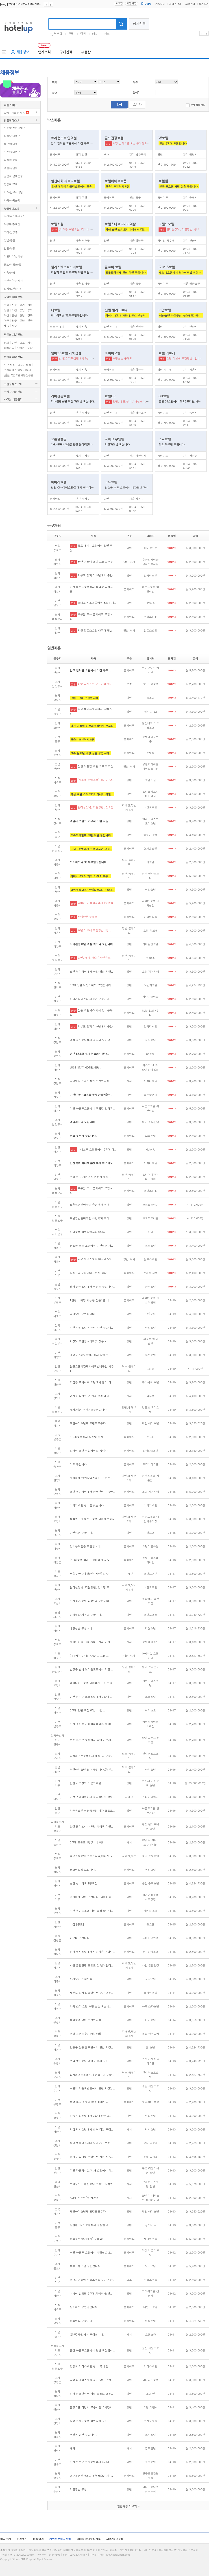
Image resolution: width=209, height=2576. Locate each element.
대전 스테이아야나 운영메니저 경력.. (92, 1797)
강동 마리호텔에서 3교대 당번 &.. (90, 2115)
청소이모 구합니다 (81, 2321)
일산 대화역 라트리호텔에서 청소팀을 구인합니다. (82, 186)
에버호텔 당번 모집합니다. (86, 2020)
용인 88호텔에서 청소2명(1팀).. (89, 1053)
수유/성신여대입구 (14, 128)
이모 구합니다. (79, 1464)
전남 (22, 320)
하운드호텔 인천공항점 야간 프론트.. (92, 1810)
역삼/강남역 (10, 168)
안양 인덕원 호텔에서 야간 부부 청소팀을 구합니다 (82, 143)
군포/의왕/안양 (12, 264)
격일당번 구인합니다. (83, 1314)
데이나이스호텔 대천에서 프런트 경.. (92, 1683)
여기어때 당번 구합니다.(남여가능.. (91, 1897)
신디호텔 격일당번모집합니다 (88, 1232)
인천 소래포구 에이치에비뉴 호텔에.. (92, 1724)
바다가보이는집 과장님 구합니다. (90, 999)
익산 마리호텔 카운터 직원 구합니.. (91, 1327)
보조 (22, 342)
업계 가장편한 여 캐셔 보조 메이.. (90, 1396)
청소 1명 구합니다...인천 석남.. (89, 1273)
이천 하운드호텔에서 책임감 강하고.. (92, 1108)
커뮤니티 (160, 4)
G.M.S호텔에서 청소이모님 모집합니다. (183, 272)
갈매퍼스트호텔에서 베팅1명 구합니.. (92, 1756)
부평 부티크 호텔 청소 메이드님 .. (90, 2102)
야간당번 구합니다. (81, 1532)
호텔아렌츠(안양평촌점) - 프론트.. (91, 1478)
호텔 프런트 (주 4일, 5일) (85, 2033)
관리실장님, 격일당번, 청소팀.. (97, 807)
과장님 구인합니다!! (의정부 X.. (89, 1341)
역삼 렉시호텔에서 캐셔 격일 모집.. (91, 2129)
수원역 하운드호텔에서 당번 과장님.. (92, 2088)
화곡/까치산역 (12, 200)
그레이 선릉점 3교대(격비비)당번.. (91, 2293)
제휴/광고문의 (115, 2539)
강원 (6, 310)
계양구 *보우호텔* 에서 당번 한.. (90, 1355)
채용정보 (23, 52)
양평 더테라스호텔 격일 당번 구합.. (91, 2380)
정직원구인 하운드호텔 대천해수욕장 (92, 1519)
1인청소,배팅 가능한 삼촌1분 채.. (90, 1300)
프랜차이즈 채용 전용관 (17, 370)
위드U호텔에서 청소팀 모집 (86, 1437)
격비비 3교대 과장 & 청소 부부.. (90, 876)
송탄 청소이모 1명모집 (83, 1883)
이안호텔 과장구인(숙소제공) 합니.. (92, 890)
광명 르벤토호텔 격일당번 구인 (88, 2421)
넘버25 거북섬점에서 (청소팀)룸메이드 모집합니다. (90, 358)
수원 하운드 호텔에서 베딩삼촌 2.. (91, 2252)
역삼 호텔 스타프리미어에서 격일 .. (92, 794)
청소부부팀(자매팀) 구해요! (86, 2239)
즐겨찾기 (204, 4)
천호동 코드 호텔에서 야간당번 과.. (91, 1245)
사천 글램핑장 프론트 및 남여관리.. (91, 1965)
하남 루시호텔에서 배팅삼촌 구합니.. (92, 1951)
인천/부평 (9, 248)
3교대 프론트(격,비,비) (84, 2198)
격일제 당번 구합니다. (83, 2434)
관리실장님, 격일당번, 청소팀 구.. (90, 1587)
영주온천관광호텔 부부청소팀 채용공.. (93, 2475)
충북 (30, 310)
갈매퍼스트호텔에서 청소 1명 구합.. (92, 2074)
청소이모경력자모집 (117, 186)
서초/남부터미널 (13, 192)
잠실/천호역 (10, 160)
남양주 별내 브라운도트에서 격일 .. (91, 1669)
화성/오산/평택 (12, 288)
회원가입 (132, 3)
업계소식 (44, 52)
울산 (14, 315)
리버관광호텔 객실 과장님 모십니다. (73, 401)
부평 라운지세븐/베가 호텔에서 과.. (91, 2170)
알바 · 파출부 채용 (14, 113)
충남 (22, 310)
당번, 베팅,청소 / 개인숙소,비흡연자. (135, 401)
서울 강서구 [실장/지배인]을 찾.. (90, 1573)
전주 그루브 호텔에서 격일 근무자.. (91, 1740)
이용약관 (38, 2539)
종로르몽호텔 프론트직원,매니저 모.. (92, 1856)
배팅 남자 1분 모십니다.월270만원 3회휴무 (139, 143)
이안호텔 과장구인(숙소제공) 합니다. (181, 315)
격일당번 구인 (78, 2489)
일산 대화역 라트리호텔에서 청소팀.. (92, 726)
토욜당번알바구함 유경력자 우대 (89, 1204)
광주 (14, 320)
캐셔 (95, 34)
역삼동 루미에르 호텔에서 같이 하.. (91, 1382)
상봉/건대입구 (12, 136)
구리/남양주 (10, 232)
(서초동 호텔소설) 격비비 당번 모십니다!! (84, 229)
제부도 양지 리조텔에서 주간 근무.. (91, 1992)
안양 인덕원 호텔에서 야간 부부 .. (90, 670)
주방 (29, 348)
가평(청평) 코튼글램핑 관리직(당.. (91, 1095)
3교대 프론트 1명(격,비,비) (86, 1842)
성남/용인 (9, 240)
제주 (14, 325)
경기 (22, 305)
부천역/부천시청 (13, 256)
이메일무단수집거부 (88, 2539)
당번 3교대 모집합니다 (173, 143)
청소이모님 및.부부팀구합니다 (69, 315)
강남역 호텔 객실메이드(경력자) (89, 1450)
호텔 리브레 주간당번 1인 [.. (95, 930)
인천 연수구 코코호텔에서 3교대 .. (91, 1696)
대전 (14, 310)
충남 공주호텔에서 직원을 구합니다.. (92, 1286)
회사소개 (5, 2539)
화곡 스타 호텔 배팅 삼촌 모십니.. (90, 2006)
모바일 (146, 4)
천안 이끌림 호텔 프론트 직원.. (96, 561)
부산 (6, 315)
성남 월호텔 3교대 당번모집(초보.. (91, 2143)
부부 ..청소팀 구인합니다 (85, 2266)
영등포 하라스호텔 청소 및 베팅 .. (90, 2366)
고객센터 (190, 4)
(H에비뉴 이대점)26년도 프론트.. (90, 1655)
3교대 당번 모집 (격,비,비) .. (87, 1710)
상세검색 (139, 24)
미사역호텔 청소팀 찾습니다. (87, 1505)
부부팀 (58, 34)
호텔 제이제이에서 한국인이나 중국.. (92, 1491)
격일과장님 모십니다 (117, 444)
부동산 (86, 52)
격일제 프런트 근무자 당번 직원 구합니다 (76, 272)
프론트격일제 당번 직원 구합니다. (126, 272)
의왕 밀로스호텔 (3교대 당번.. (96, 630)
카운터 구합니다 (79, 1938)
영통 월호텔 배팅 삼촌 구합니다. (179, 186)
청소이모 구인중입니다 (84, 2307)
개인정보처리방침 (60, 2539)
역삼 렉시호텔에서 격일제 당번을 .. (91, 1040)
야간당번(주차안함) (81, 1979)
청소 (106, 34)
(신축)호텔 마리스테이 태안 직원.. (90, 1560)
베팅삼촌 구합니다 (81, 1628)
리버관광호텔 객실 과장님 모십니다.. (92, 944)
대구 (6, 320)
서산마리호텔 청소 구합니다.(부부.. (91, 1769)
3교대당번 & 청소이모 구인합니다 (90, 985)
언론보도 (22, 2539)
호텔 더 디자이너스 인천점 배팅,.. (90, 1177)
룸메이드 (9, 348)
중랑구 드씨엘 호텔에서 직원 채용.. (91, 2157)
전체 (6, 305)
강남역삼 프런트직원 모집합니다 (89, 1081)
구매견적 (66, 52)
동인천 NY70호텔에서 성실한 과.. (90, 2225)
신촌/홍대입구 (12, 152)
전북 (30, 320)
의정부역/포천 (12, 224)
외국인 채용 (24, 365)
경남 (22, 315)
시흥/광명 (9, 272)
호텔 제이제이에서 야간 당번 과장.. (91, 971)
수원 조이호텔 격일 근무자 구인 (89, 2061)
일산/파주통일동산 (14, 216)
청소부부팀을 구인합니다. (85, 1546)
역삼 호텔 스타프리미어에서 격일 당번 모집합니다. (136, 229)
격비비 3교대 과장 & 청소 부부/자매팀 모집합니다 (135, 315)
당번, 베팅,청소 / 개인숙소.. (95, 957)
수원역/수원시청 (13, 280)
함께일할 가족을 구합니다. (86, 1614)
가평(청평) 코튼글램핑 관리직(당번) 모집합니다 (80, 444)
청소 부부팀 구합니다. (172, 444)
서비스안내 (175, 4)
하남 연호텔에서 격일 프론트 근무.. (91, 2393)
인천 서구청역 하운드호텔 (85, 1783)
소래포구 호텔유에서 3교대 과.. (97, 602)
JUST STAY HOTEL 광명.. (86, 1067)
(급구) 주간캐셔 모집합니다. (87, 2334)
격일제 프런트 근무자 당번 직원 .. (90, 821)
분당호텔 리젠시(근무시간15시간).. (91, 2407)
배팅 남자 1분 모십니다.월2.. (95, 684)
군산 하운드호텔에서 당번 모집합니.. (92, 2350)
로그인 (119, 3)
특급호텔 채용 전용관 (22, 375)
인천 (30, 305)
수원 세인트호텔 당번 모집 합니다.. (91, 1910)
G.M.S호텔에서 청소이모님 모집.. (91, 849)
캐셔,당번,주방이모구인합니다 (88, 1409)
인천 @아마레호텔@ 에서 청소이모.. (92, 1163)
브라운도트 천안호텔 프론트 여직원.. (92, 2184)
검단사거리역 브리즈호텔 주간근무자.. (93, 2280)
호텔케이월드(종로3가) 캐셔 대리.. (91, 1642)
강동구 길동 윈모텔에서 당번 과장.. (91, 2047)
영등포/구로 (10, 184)
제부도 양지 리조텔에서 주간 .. (96, 575)
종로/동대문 (10, 144)
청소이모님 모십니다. (83, 1869)
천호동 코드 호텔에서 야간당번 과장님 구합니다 (134, 487)
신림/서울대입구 (13, 176)
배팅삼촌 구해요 (122, 358)
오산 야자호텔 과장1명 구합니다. (90, 1601)
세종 (6, 325)
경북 (30, 315)
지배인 (20, 348)
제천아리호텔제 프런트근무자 (88, 1423)
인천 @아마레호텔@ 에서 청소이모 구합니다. (78, 487)
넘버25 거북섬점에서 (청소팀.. (96, 903)
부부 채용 (9, 365)
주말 (71, 34)
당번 (83, 34)
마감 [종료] (77, 1924)
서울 (14, 305)
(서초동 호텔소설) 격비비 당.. (96, 780)
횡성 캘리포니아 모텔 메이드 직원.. (91, 1826)
